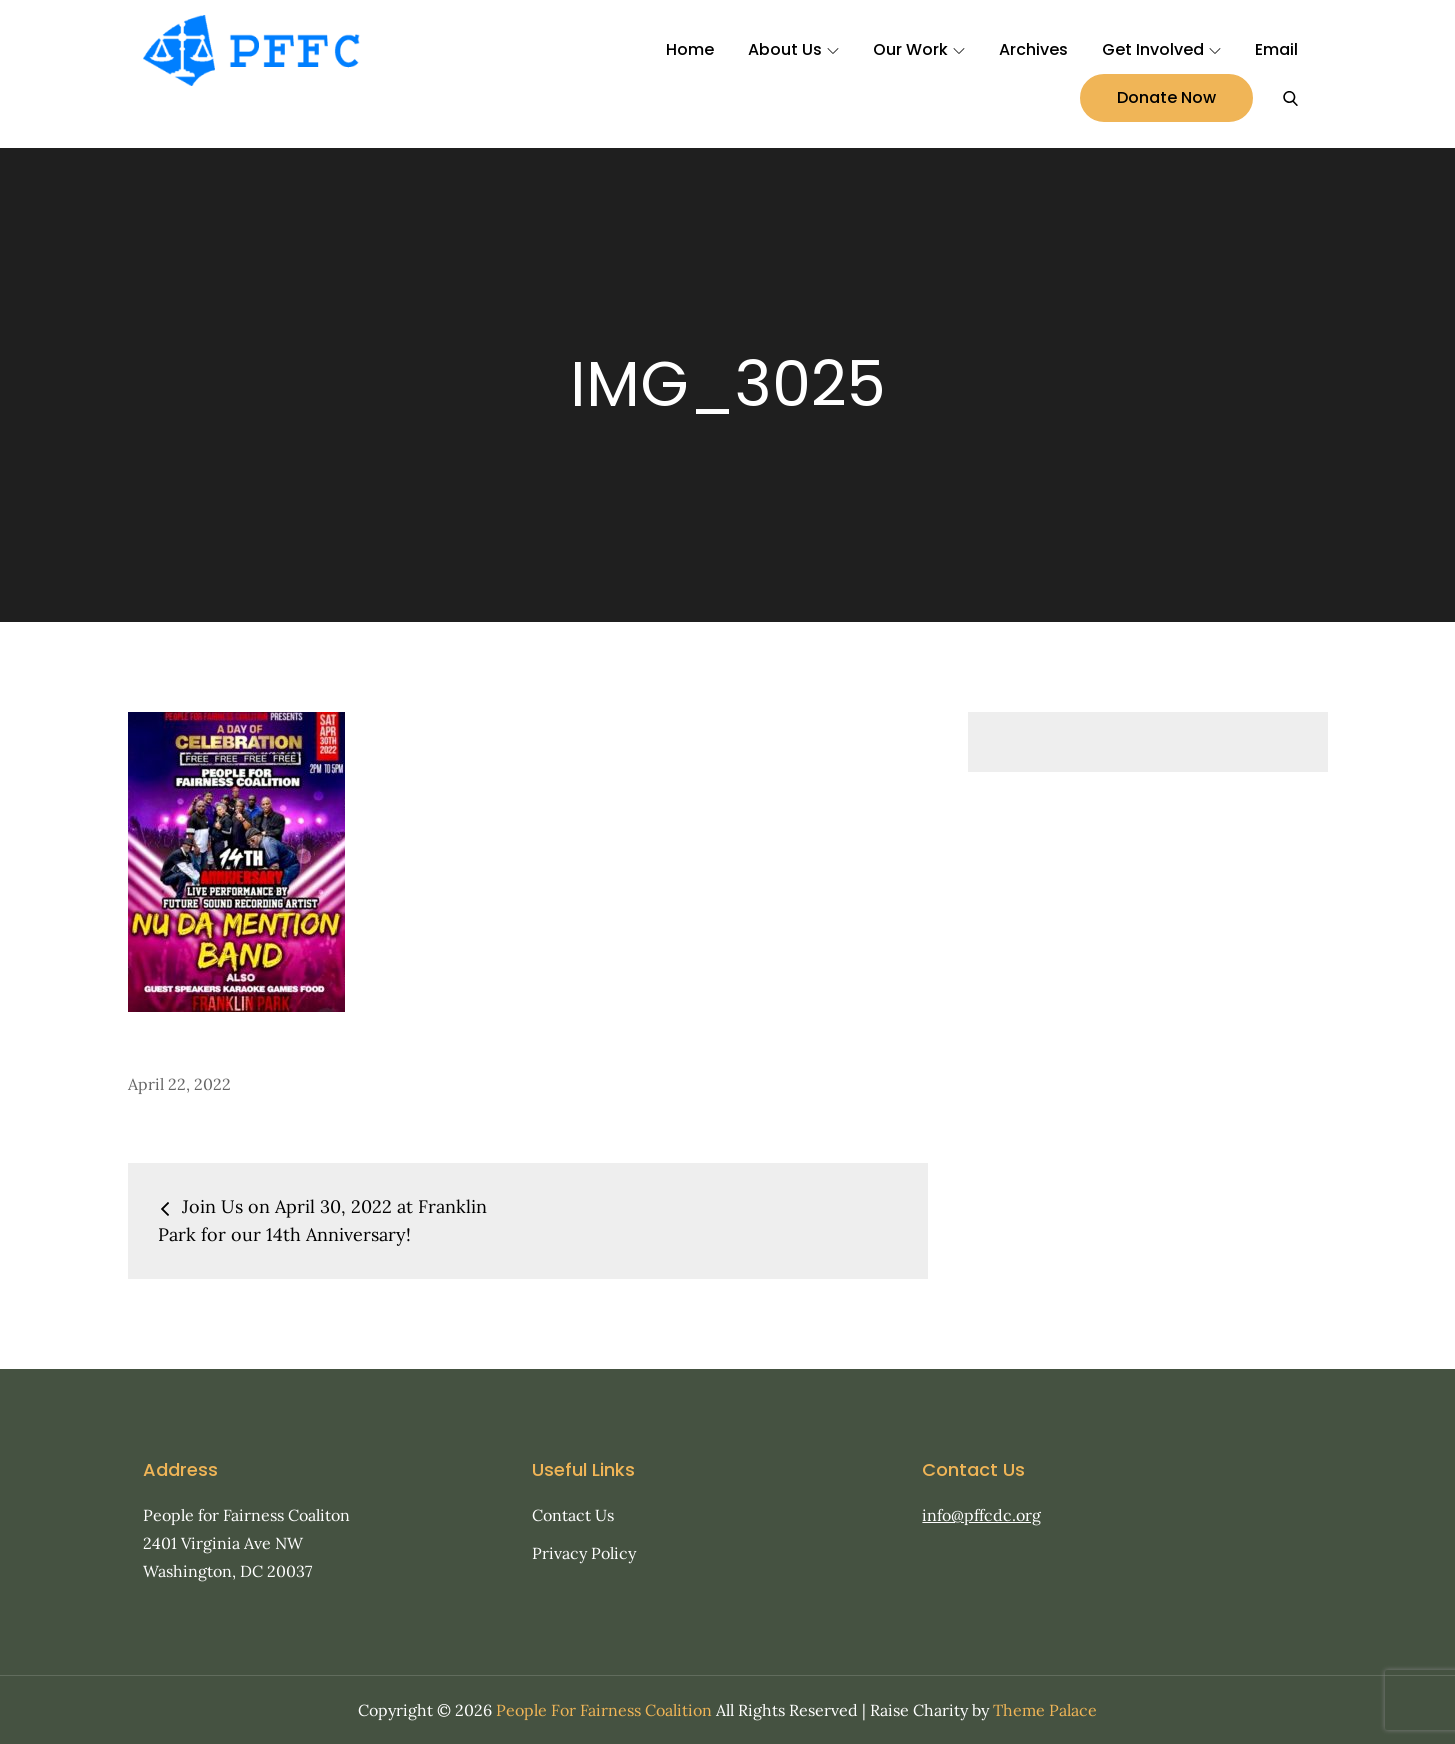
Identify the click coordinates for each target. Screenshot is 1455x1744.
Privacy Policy (584, 1553)
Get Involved (1161, 49)
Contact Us (573, 1515)
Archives (1033, 49)
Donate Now (1166, 97)
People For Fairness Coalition (604, 1710)
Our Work (919, 49)
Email (1276, 49)
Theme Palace (1045, 1710)
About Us (793, 49)
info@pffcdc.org (981, 1515)
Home (690, 49)
